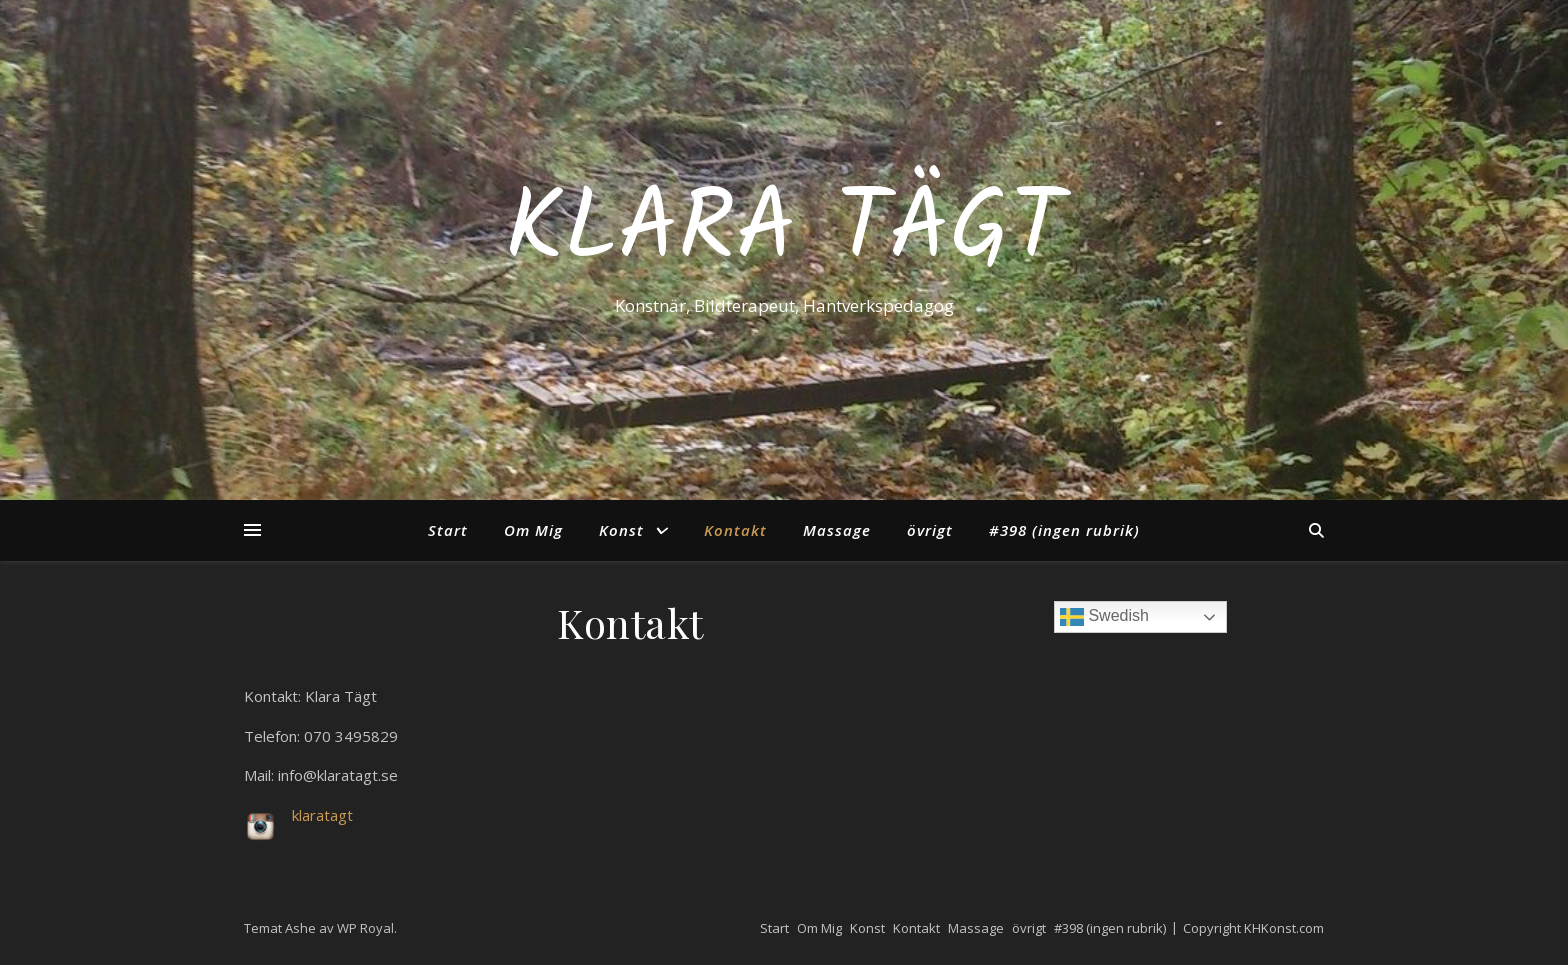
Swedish (1104, 617)
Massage (837, 530)
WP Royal (365, 928)
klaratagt (322, 815)
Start (448, 530)
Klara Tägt (784, 232)
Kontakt (735, 530)
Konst (621, 530)
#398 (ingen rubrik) (1064, 530)
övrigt (930, 530)
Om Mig (533, 530)
